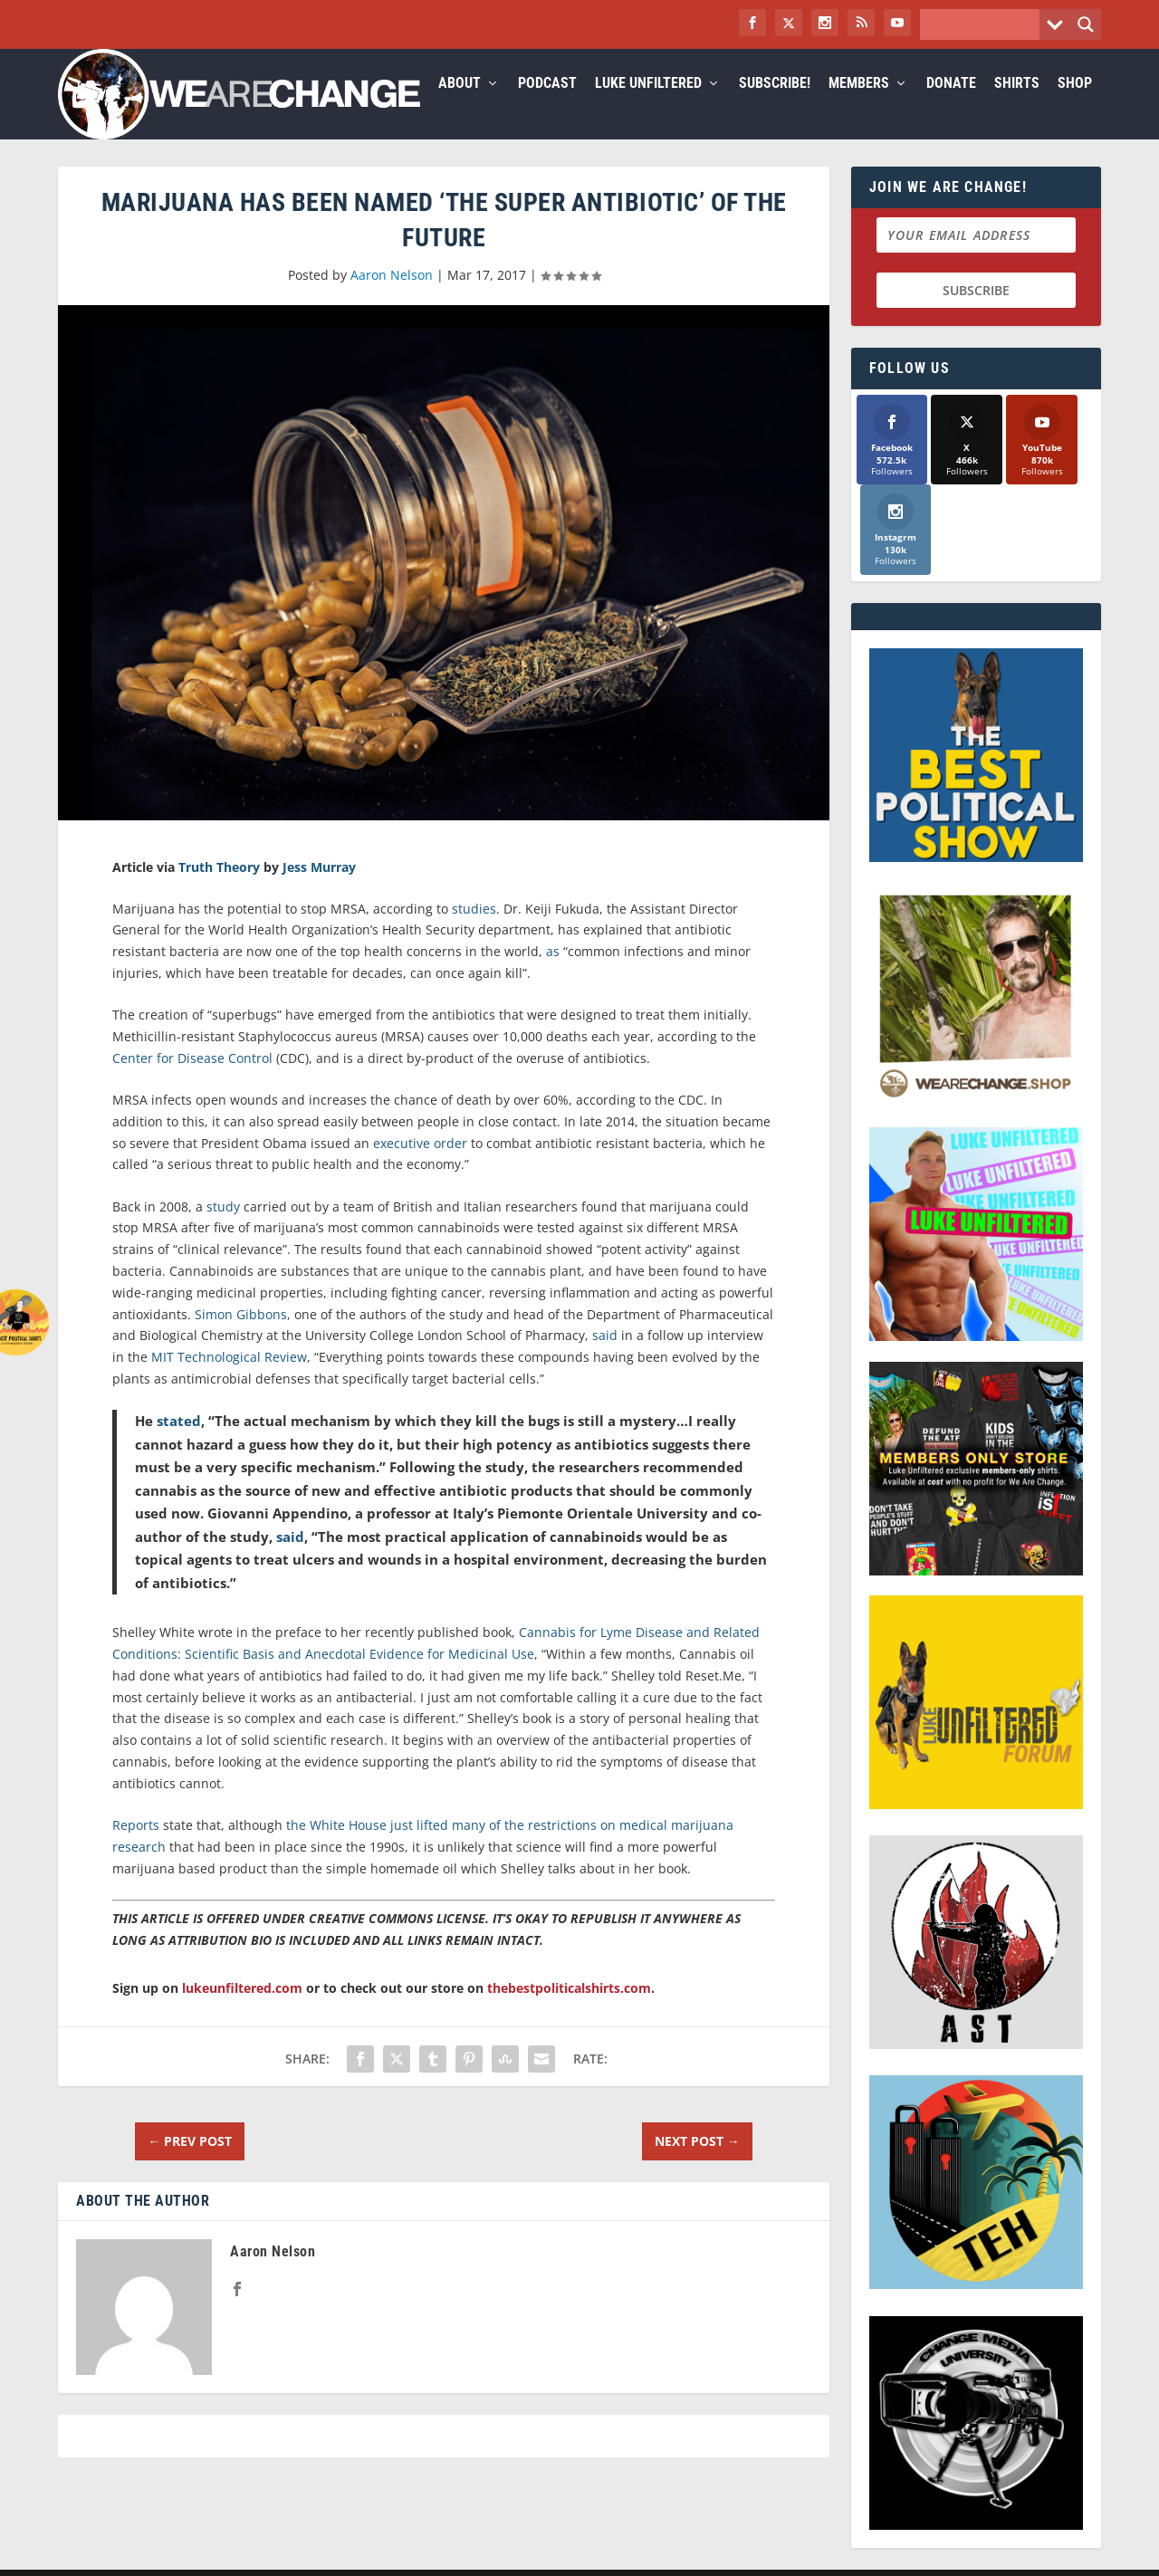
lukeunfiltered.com (242, 2009)
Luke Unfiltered (648, 105)
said (605, 1356)
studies (474, 930)
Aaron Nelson (391, 296)
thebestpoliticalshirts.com (569, 2009)
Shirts (1016, 105)
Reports (135, 1846)
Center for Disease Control (192, 1079)
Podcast (547, 105)
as (553, 973)
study (223, 1228)
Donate (951, 105)
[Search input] (984, 24)
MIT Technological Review (229, 1378)
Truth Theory (219, 887)
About (459, 105)
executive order (420, 1164)
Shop (1075, 105)
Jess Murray (319, 887)
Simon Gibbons (241, 1336)
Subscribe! (774, 105)
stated (179, 1442)
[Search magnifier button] (1085, 24)
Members (859, 105)
